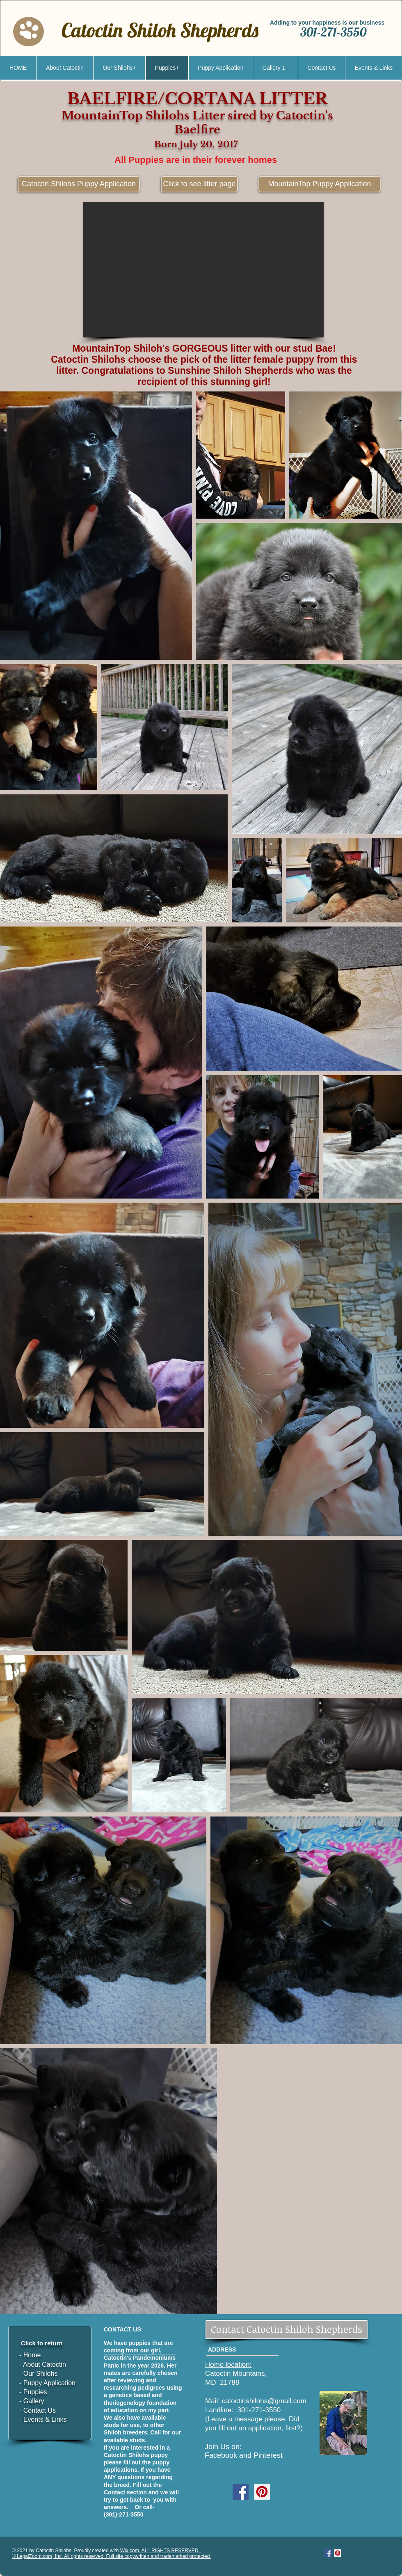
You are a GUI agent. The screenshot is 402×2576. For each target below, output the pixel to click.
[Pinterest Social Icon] (262, 2492)
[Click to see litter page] (199, 184)
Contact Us (39, 2410)
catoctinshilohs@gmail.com (264, 2401)
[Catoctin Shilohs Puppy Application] (79, 184)
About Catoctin (44, 2364)
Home (32, 2355)
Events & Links (43, 2419)
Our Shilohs (40, 2373)
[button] (203, 269)
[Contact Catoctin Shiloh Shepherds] (287, 2329)
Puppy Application (48, 2382)
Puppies (35, 2391)
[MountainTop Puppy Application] (319, 184)
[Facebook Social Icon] (241, 2492)
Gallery (33, 2401)
